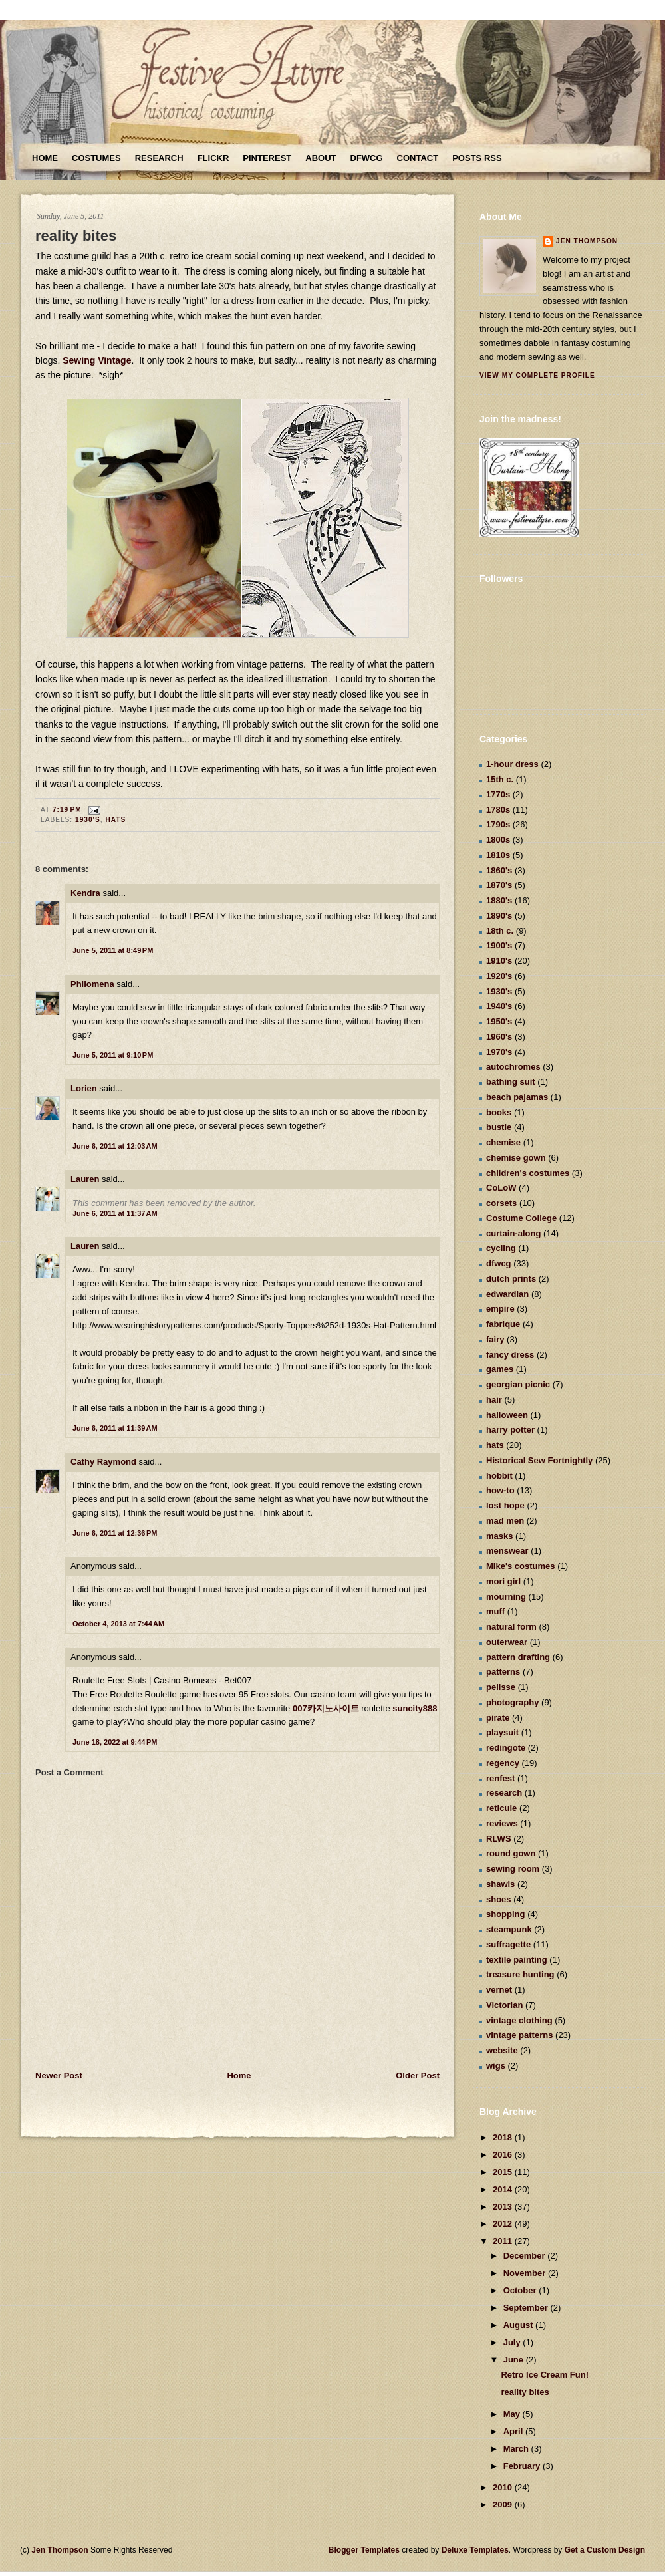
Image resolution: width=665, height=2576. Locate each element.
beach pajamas (517, 1097)
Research (159, 158)
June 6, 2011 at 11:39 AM (115, 1428)
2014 (504, 2189)
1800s (498, 840)
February (523, 2466)
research (504, 1793)
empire (500, 1309)
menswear (507, 1551)
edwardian (507, 1294)
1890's (499, 916)
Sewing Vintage (97, 360)
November (525, 2273)
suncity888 (414, 1708)
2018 (504, 2137)
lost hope (505, 1505)
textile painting (516, 1960)
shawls (500, 1884)
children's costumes (527, 1173)
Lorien (83, 1088)
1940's (499, 1006)
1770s (498, 794)
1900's (499, 945)
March (517, 2449)
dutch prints (511, 1279)
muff (495, 1611)
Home (45, 158)
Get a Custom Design (605, 2550)
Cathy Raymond (103, 1462)
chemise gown (516, 1158)
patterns (503, 1672)
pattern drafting (518, 1657)
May (513, 2414)
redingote (505, 1748)
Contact (418, 158)
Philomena (92, 984)
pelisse (500, 1687)
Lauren (84, 1179)
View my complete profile (537, 375)
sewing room (512, 1869)
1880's (499, 900)
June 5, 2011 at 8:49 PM (112, 950)
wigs (495, 2066)
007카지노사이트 (326, 1708)
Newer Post (58, 2075)
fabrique (503, 1324)
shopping (505, 1914)
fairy (495, 1339)
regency (502, 1763)
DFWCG (366, 158)
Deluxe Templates (475, 2550)
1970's (499, 1052)
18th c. (499, 931)
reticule (501, 1808)
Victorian (504, 2005)
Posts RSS (476, 158)
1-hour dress (512, 764)
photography (512, 1702)
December (525, 2256)
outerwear (506, 1642)
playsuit (502, 1732)
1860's (499, 870)
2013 (504, 2207)
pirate (497, 1718)
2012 (504, 2224)
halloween (507, 1415)
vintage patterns (519, 2035)
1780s (498, 810)
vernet (499, 1990)
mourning (506, 1597)
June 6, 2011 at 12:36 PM (115, 1533)
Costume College (521, 1218)
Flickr (213, 158)
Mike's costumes (520, 1566)
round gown (510, 1853)
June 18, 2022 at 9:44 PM (115, 1742)
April (514, 2431)
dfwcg (498, 1263)
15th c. (499, 779)
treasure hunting (520, 1974)
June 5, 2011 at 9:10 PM (112, 1055)
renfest (500, 1778)
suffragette (508, 1944)
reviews (502, 1823)
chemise (503, 1142)
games (499, 1369)
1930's (87, 819)
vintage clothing (519, 2020)
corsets (501, 1203)
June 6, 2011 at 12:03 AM (115, 1146)
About (320, 158)
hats (115, 819)
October (521, 2290)
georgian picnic (518, 1384)
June (514, 2359)
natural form (511, 1627)
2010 (504, 2487)
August (519, 2325)
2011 (504, 2241)
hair (494, 1400)
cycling (501, 1248)
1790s (498, 824)
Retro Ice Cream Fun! (544, 2375)
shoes (498, 1899)
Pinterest (267, 158)
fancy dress (510, 1355)
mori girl (503, 1581)
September (527, 2308)
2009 (504, 2504)
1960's (499, 1037)
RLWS (498, 1839)
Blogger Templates (364, 2550)
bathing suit (510, 1082)
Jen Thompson (587, 241)
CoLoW (501, 1188)
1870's (499, 885)
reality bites (75, 235)
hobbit (499, 1476)
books (498, 1112)
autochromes (513, 1067)
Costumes (96, 158)
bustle (498, 1127)
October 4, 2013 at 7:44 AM (118, 1624)
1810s (498, 855)
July (513, 2342)
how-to (500, 1490)
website (502, 2050)
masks (499, 1536)
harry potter (510, 1430)
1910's (499, 961)
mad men (505, 1521)
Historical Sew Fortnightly (539, 1460)
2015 (504, 2172)
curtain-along (513, 1233)
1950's (499, 1021)
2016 (504, 2155)
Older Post (418, 2075)
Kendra (85, 893)
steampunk (509, 1929)
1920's (499, 976)
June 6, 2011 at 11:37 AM (115, 1213)
